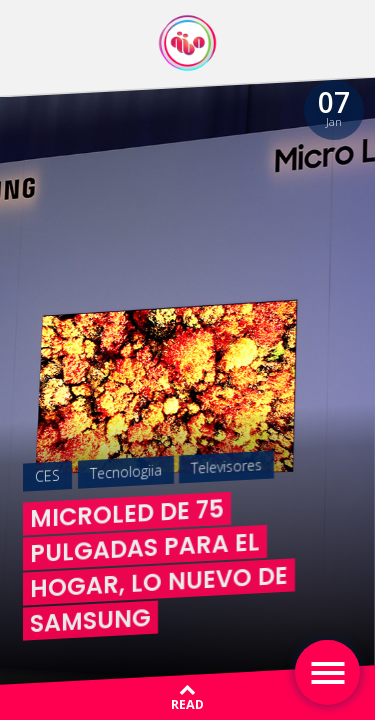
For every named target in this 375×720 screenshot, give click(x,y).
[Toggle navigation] (327, 672)
